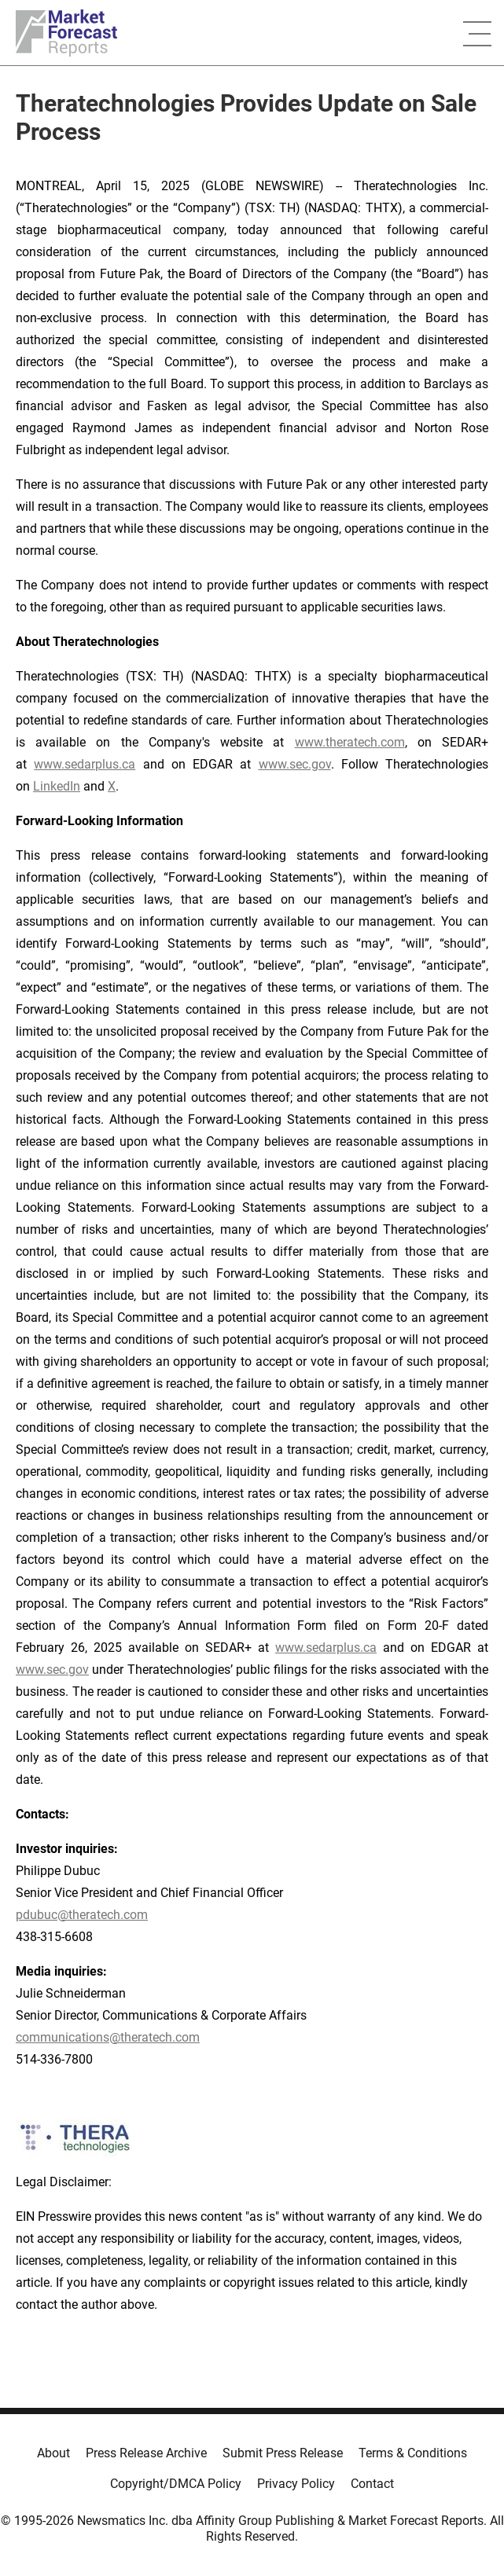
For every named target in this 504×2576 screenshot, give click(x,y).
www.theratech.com (350, 742)
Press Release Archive (146, 2453)
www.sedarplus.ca (84, 764)
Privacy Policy (296, 2483)
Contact (372, 2483)
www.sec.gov (295, 764)
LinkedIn (56, 786)
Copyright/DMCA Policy (175, 2483)
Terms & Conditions (413, 2453)
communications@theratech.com (108, 2037)
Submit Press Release (283, 2453)
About (53, 2453)
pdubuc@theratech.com (82, 1914)
